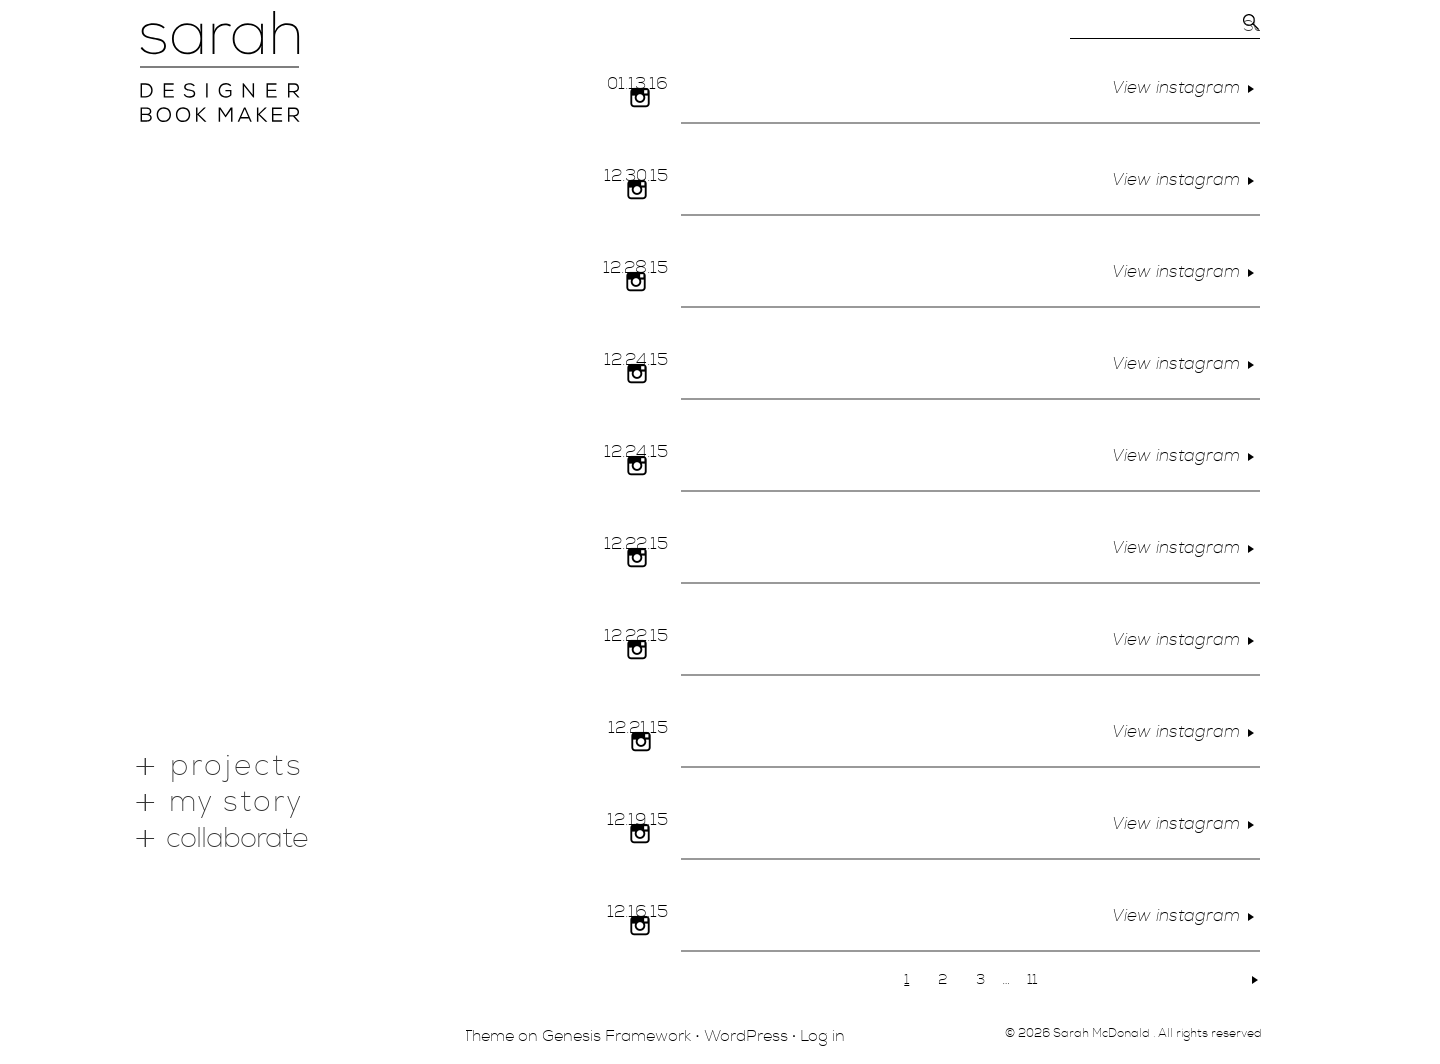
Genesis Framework (616, 1036)
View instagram (1186, 88)
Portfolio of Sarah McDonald (220, 66)
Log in (822, 1036)
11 (1032, 979)
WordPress (746, 1036)
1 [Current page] (906, 979)
